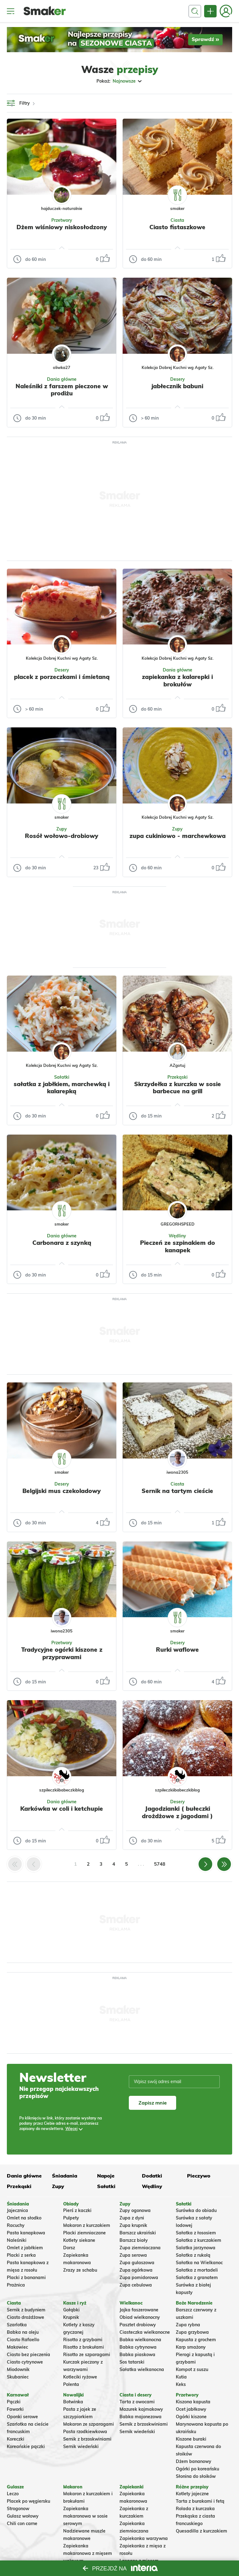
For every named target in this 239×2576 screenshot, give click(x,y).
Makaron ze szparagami (88, 2424)
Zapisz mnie (152, 2103)
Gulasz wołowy (23, 2516)
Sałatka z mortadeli (197, 2270)
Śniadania (64, 2176)
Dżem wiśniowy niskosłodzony (61, 227)
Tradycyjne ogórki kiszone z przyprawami (61, 1653)
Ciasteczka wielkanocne (145, 2332)
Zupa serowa (133, 2255)
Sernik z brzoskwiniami (87, 2439)
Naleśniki (16, 2240)
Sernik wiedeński (81, 2446)
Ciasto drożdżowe (25, 2317)
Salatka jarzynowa (195, 2248)
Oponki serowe (22, 2416)
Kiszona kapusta (193, 2402)
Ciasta (177, 220)
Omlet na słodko (24, 2218)
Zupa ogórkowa (136, 2270)
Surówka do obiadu (196, 2210)
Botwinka (73, 2402)
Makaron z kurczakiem (86, 2225)
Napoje (106, 2176)
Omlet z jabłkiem (25, 2248)
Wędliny (177, 1236)
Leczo (13, 2493)
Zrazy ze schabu (80, 2270)
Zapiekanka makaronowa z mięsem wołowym (87, 2553)
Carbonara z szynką (61, 1242)
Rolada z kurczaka (195, 2508)
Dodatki (152, 2176)
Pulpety (71, 2218)
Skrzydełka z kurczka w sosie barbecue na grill (177, 1087)
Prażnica (16, 2285)
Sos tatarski (132, 2362)
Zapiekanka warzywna (144, 2538)
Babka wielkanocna (140, 2339)
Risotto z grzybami (82, 2339)
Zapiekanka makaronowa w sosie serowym (85, 2516)
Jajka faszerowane (139, 2310)
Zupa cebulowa (136, 2285)
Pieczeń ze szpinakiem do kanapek (177, 1246)
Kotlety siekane (79, 2240)
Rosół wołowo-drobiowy (61, 836)
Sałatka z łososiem (196, 2233)
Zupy (61, 829)
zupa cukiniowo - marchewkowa (177, 836)
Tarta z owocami (137, 2402)
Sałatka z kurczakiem (198, 2240)
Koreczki (15, 2439)
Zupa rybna (188, 2325)
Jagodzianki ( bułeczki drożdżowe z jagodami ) (177, 1812)
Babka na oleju (23, 2332)
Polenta (71, 2384)
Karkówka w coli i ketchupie (61, 1808)
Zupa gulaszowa (137, 2262)
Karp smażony (191, 2347)
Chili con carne (22, 2523)
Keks (181, 2384)
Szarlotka (17, 2325)
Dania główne (62, 379)
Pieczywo (198, 2176)
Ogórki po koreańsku (197, 2469)
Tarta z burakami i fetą (200, 2501)
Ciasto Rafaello (23, 2339)
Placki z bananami (26, 2277)
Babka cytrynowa (138, 2347)
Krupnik (71, 2317)
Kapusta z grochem (196, 2339)
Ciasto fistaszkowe (177, 227)
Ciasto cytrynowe (25, 2362)
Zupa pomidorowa (139, 2277)
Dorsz (69, 2248)
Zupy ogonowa (135, 2210)
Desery (177, 379)
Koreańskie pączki (26, 2446)
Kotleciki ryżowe (80, 2377)
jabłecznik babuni (177, 386)
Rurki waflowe (177, 1649)
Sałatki (61, 1077)
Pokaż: (119, 81)
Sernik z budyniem (26, 2310)
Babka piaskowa (137, 2354)
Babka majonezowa (141, 2416)
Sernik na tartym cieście (177, 1491)
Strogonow (18, 2508)
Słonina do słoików (196, 2476)
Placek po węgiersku (28, 2501)
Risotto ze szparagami (86, 2354)
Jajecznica (17, 2210)
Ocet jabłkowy (191, 2409)
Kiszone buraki (191, 2439)
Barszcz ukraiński (138, 2233)
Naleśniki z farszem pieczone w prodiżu (62, 389)
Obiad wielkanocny (140, 2317)
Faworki (15, 2409)
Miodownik (18, 2369)
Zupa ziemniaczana (140, 2248)
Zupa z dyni (132, 2218)
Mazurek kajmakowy (141, 2409)
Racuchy (16, 2225)
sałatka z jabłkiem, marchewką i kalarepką (62, 1087)
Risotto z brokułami (83, 2347)
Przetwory (61, 220)
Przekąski (177, 1077)
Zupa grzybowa (192, 2332)
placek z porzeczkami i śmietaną (62, 676)
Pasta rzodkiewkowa (85, 2431)
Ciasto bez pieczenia (28, 2354)
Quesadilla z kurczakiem (201, 2531)
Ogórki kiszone (191, 2416)
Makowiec (17, 2347)
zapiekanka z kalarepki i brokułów (177, 680)
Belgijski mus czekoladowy (61, 1491)
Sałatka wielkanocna (142, 2369)
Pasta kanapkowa (26, 2233)
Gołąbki (71, 2310)
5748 (159, 1864)
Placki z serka (21, 2255)
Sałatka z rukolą (193, 2255)
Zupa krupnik (133, 2225)
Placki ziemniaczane (84, 2233)
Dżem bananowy (193, 2461)
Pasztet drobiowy (138, 2325)
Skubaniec (18, 2377)
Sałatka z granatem (197, 2277)
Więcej (71, 2128)
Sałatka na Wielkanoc (199, 2262)
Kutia (181, 2377)
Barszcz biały (134, 2240)
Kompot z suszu (192, 2369)
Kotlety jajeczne (192, 2493)
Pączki (14, 2402)
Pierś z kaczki (77, 2210)
